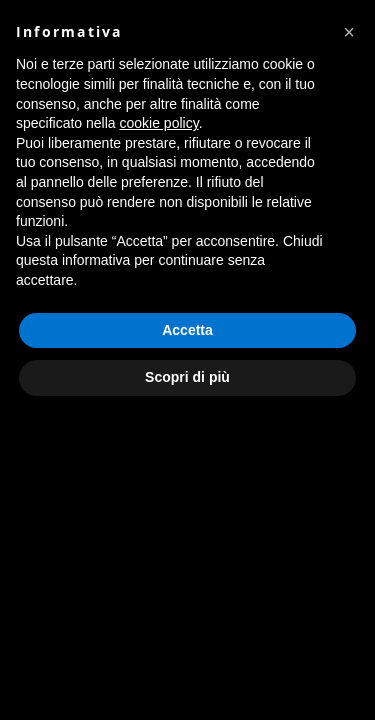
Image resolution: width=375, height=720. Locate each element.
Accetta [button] (187, 330)
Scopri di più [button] (187, 377)
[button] (349, 32)
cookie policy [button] (159, 123)
